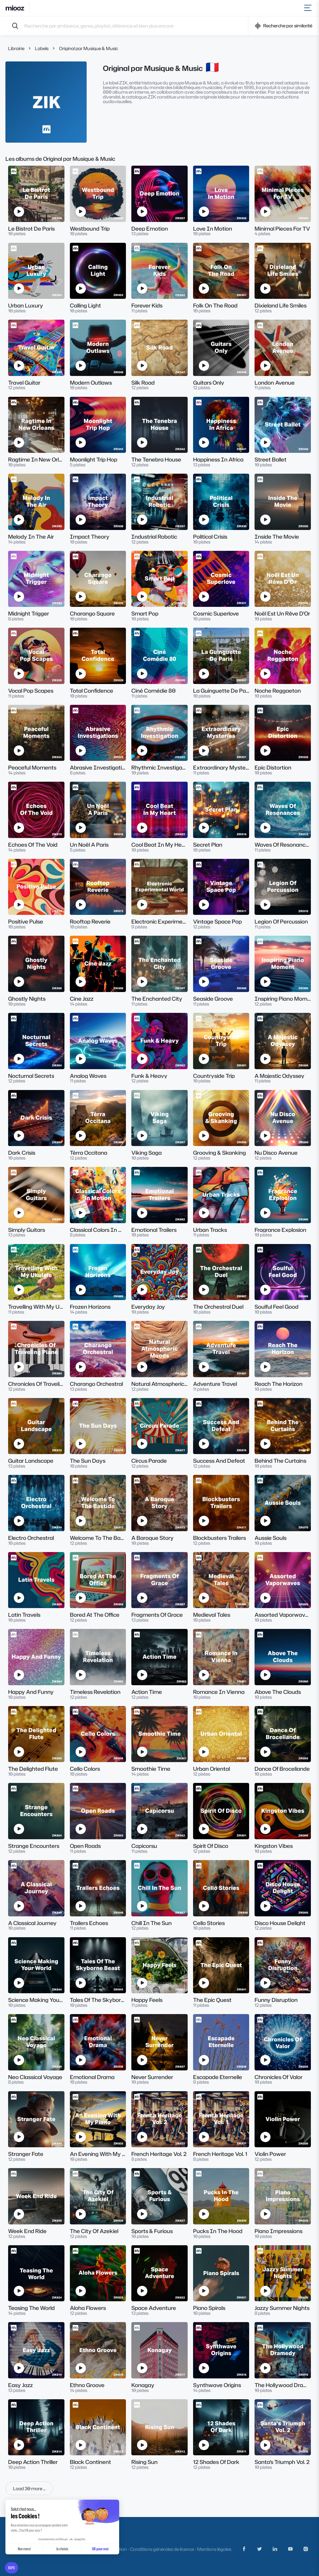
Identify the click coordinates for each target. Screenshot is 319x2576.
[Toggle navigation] (309, 8)
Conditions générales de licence (162, 2549)
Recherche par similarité (283, 25)
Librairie (16, 48)
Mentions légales (214, 2549)
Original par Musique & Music (88, 48)
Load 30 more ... (29, 2488)
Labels (41, 48)
